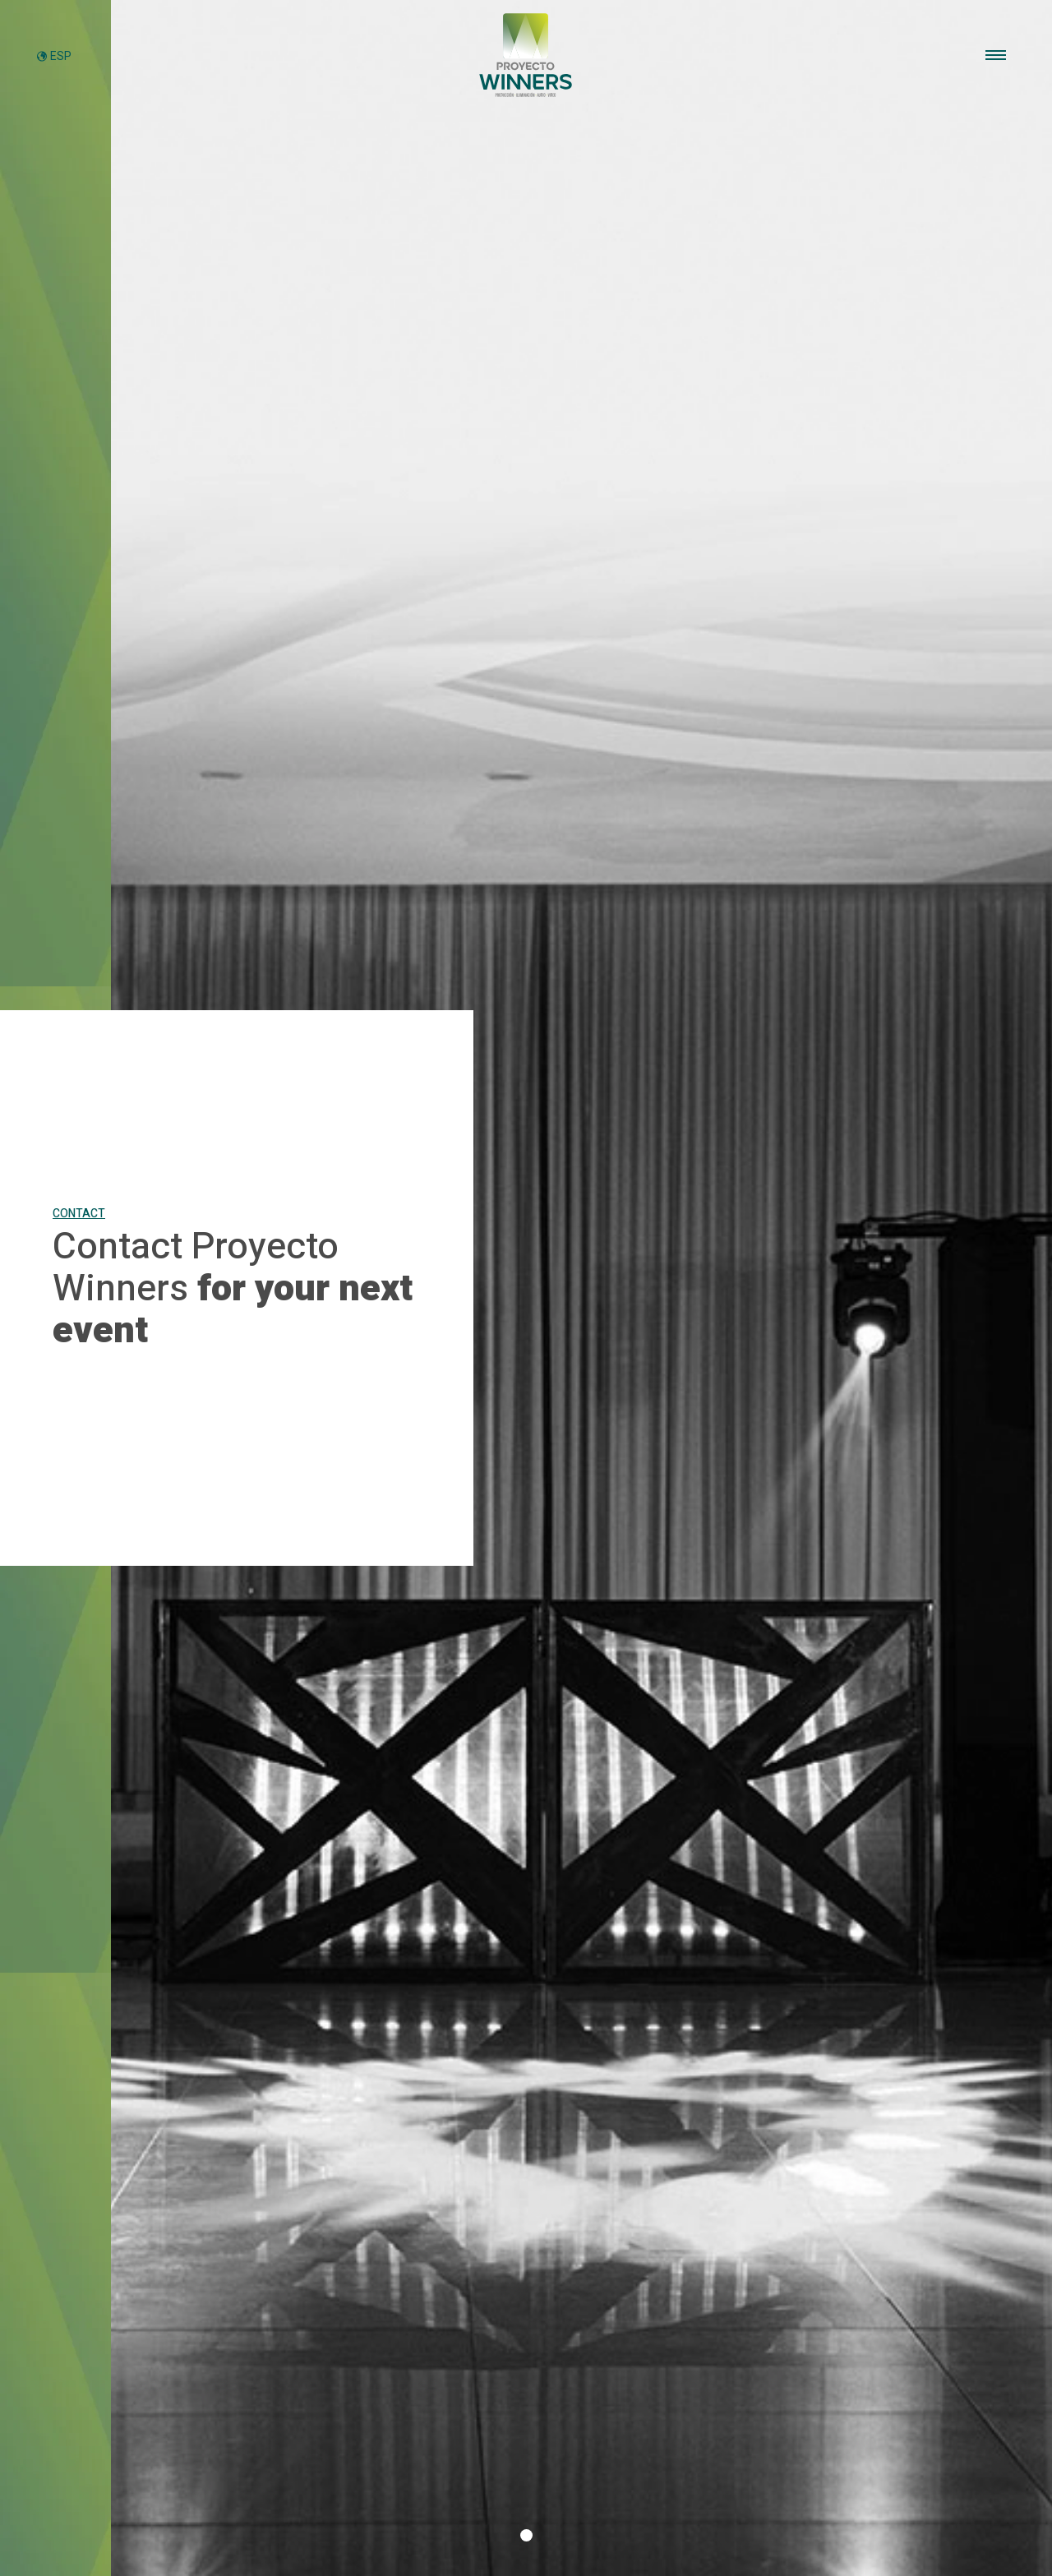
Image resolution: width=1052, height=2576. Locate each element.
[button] (526, 2535)
